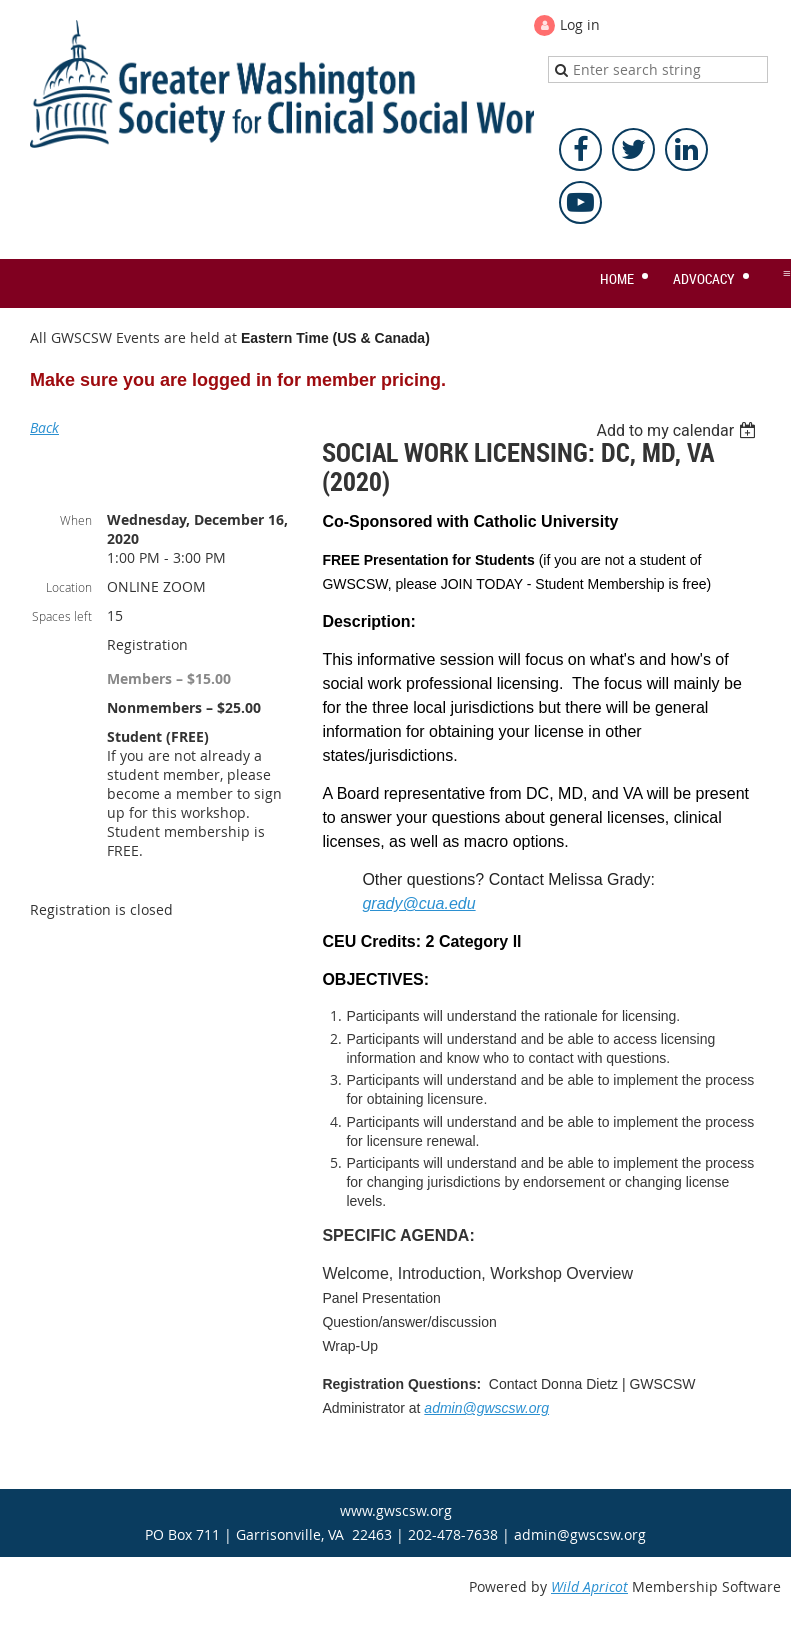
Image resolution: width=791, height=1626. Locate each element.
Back (44, 427)
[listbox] (678, 430)
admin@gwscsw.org (486, 1408)
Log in (580, 24)
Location (69, 587)
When (76, 520)
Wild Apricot (589, 1586)
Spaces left (62, 616)
